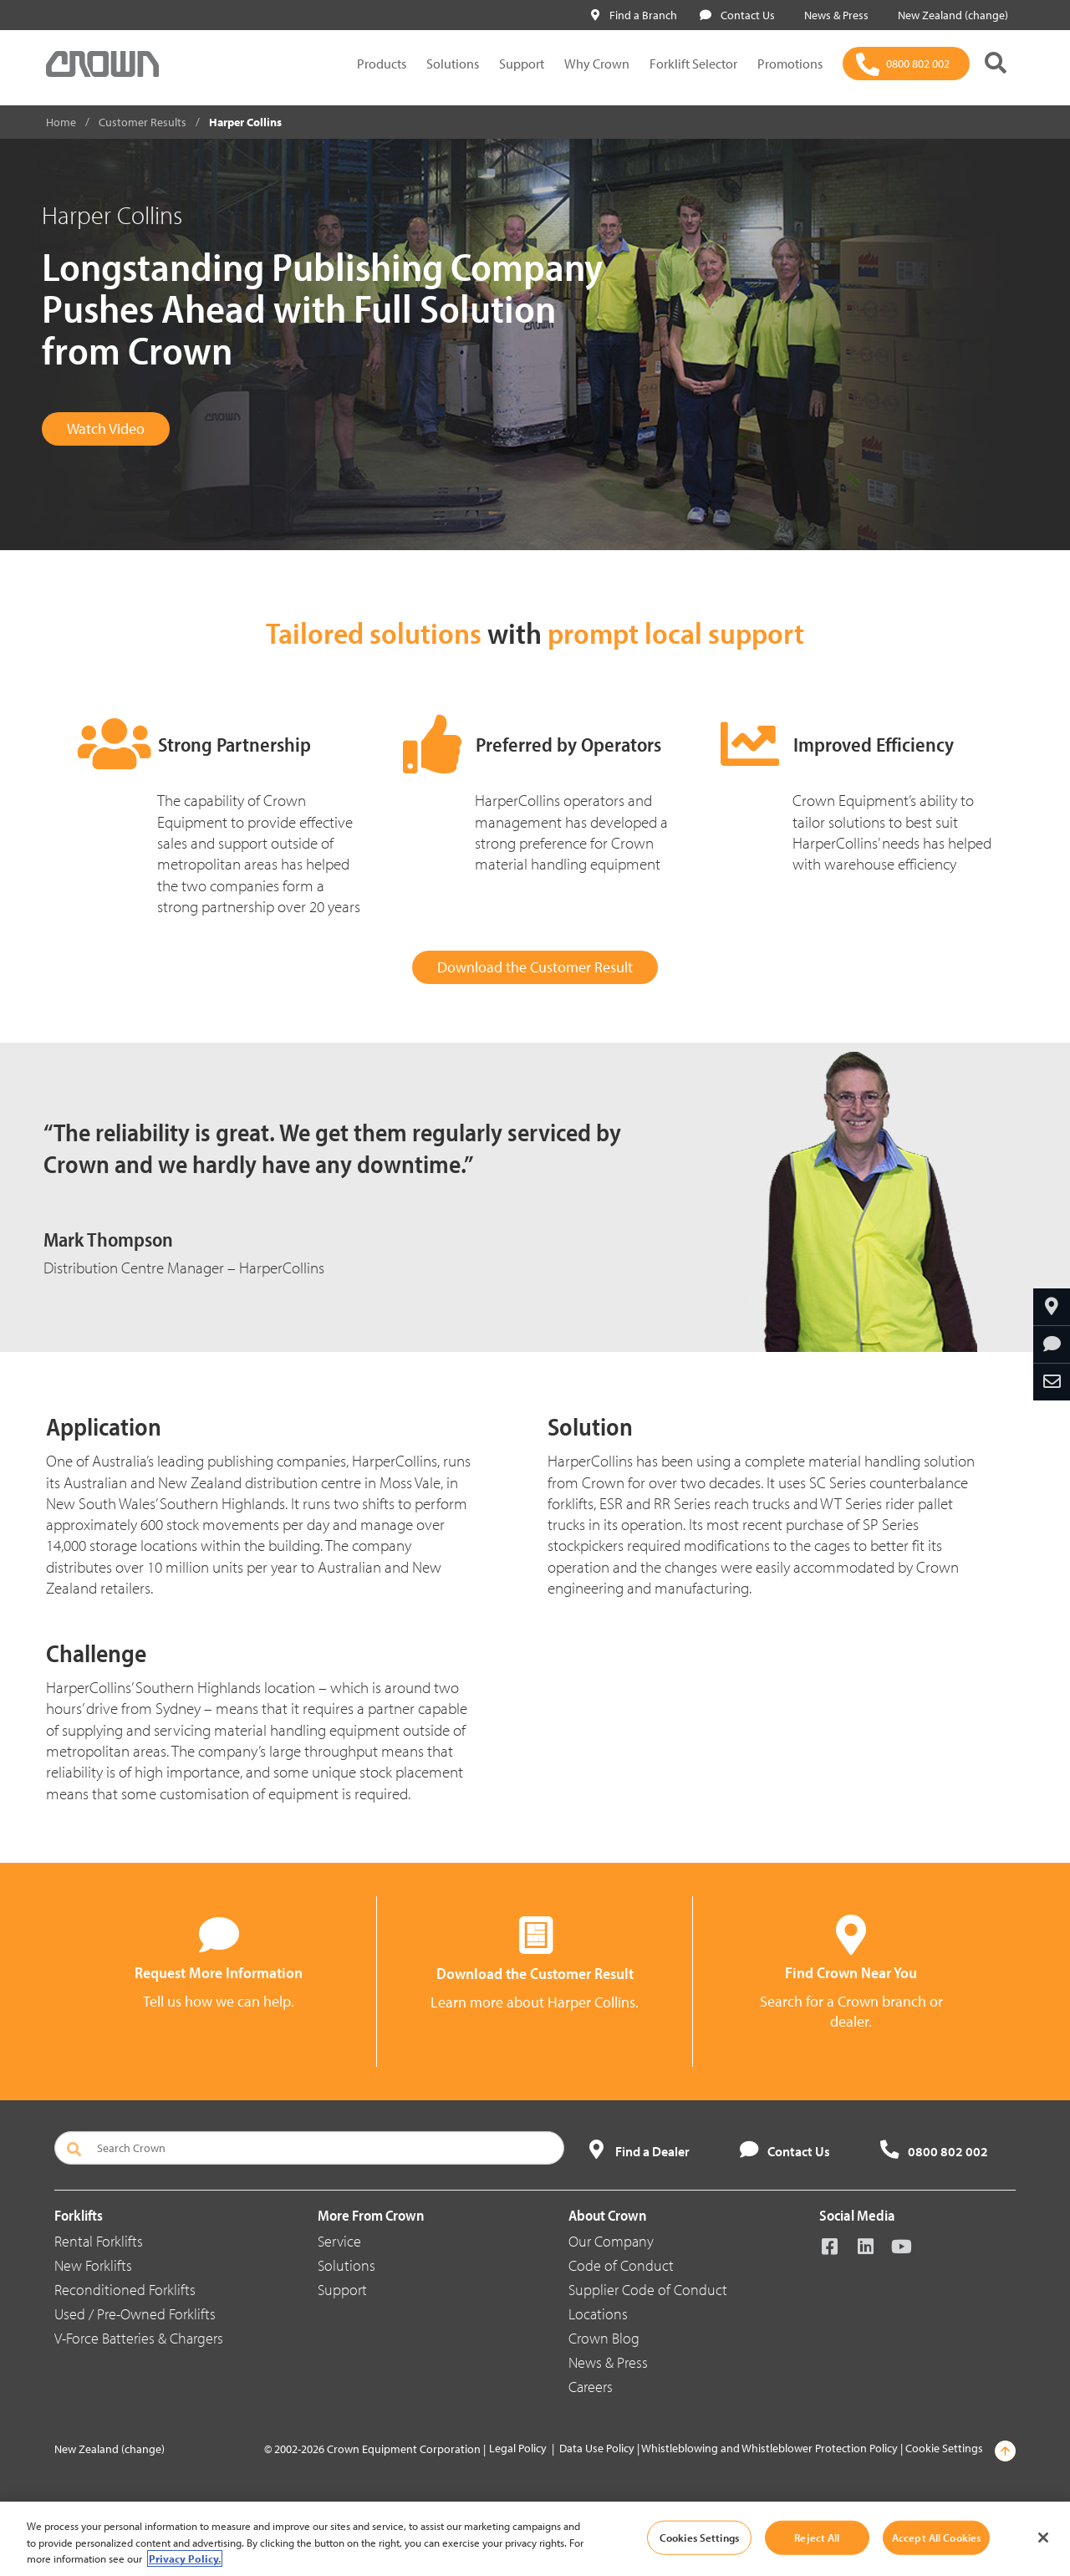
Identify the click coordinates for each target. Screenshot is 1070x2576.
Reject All (816, 2536)
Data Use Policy (596, 2448)
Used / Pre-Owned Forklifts (135, 2314)
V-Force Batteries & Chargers (138, 2338)
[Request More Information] (1051, 1344)
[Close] (1043, 2537)
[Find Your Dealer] (1051, 1306)
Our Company (611, 2241)
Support (521, 63)
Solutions (452, 63)
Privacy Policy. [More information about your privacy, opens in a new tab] (185, 2558)
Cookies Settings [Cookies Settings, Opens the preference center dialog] (699, 2536)
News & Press (833, 15)
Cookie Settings (944, 2448)
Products (381, 63)
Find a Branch (634, 15)
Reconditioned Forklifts (125, 2289)
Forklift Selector (693, 63)
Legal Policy (518, 2448)
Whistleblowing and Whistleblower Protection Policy (769, 2448)
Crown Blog (603, 2338)
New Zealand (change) (949, 15)
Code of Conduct (621, 2265)
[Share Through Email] (1051, 1382)
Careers (590, 2386)
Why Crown (596, 63)
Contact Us (737, 15)
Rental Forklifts (98, 2241)
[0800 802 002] (906, 63)
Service (339, 2241)
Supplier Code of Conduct (647, 2289)
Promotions (790, 63)
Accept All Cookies (936, 2536)
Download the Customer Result (535, 967)
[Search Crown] (309, 2148)
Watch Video (106, 428)
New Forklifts (93, 2265)
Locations (598, 2314)
